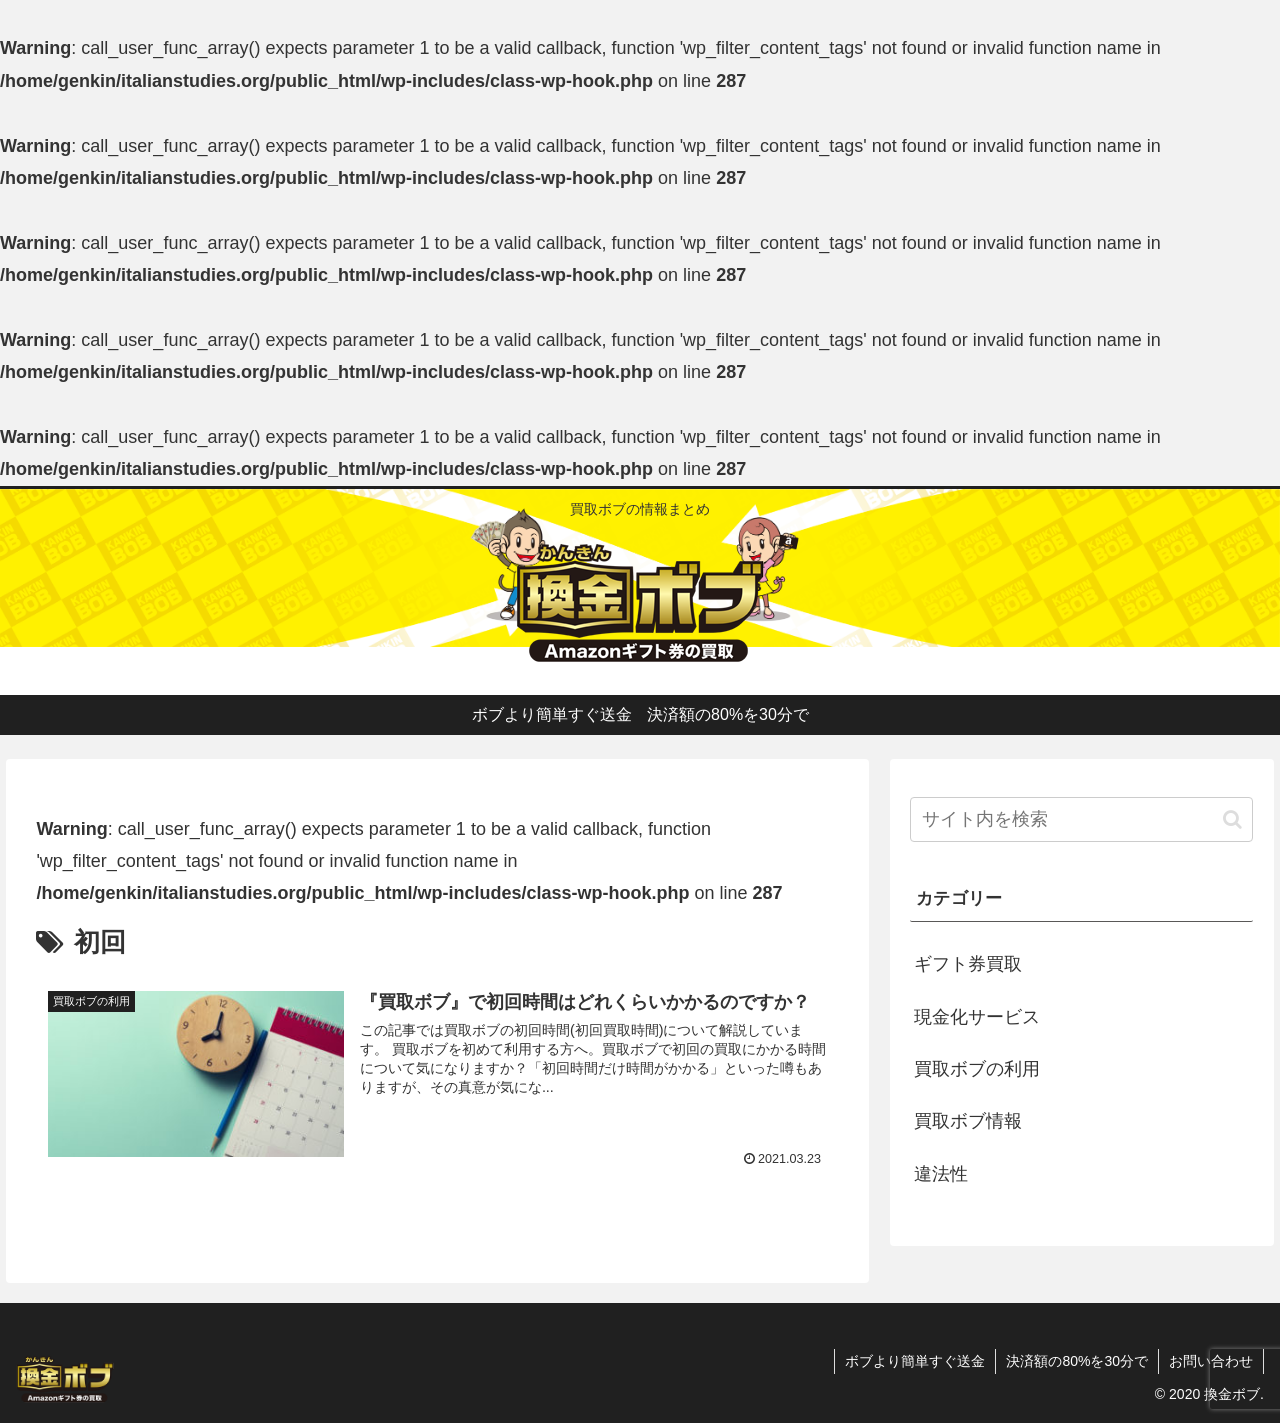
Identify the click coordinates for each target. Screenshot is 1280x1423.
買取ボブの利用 (977, 1069)
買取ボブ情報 (968, 1121)
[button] (1232, 819)
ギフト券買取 (968, 964)
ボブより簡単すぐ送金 (915, 1361)
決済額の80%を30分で (1077, 1361)
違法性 (941, 1174)
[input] (1082, 819)
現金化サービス (977, 1017)
